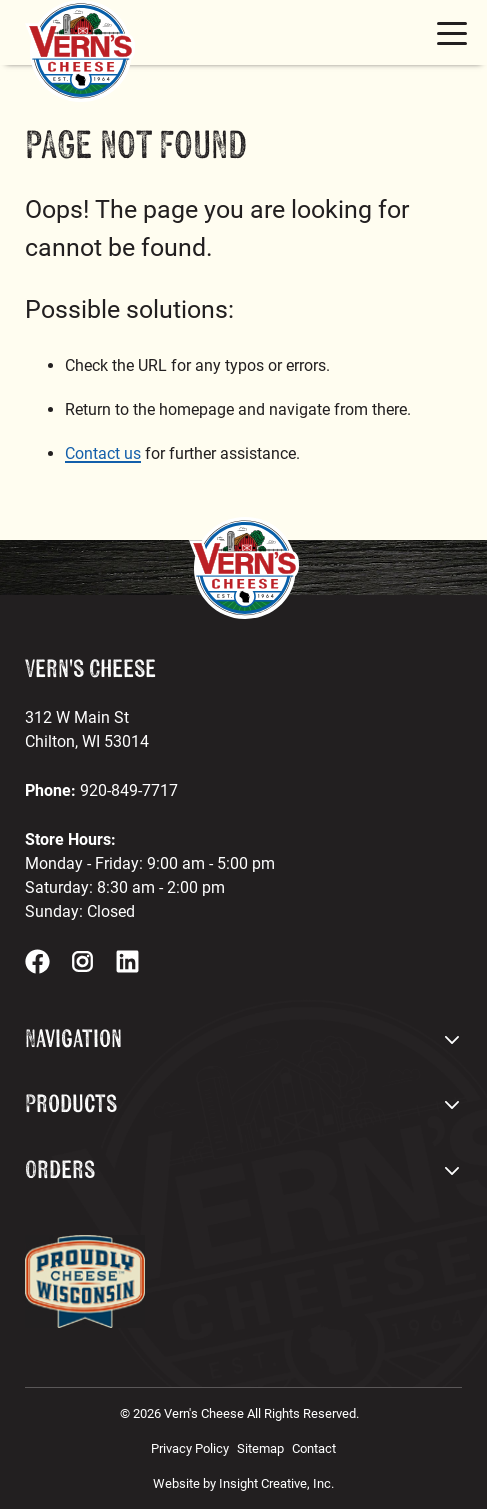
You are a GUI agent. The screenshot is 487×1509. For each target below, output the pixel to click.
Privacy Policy (190, 1448)
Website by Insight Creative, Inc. (243, 1483)
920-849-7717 (129, 790)
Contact (314, 1448)
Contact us (103, 453)
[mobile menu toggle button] (452, 33)
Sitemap (260, 1448)
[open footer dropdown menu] (452, 1040)
